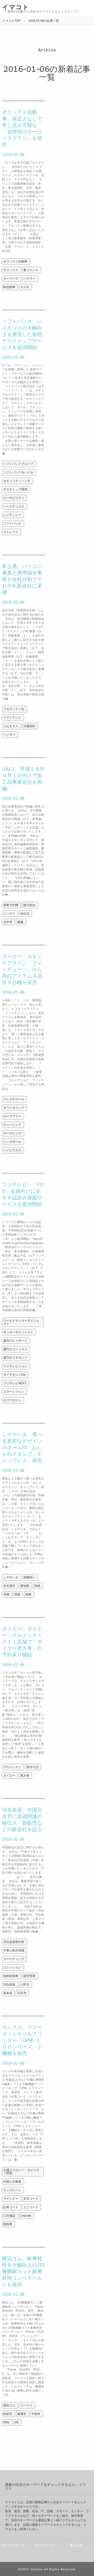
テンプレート (12, 2190)
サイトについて (13, 2545)
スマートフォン (13, 1391)
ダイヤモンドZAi (14, 1374)
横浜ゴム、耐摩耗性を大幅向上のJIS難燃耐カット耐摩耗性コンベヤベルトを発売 (23, 2271)
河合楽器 (9, 1984)
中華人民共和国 (13, 1950)
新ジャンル (30, 270)
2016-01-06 (13, 154)
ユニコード (30, 2207)
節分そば (32, 1767)
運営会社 (76, 2545)
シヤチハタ (10, 1577)
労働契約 (29, 726)
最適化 (21, 2414)
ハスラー (29, 278)
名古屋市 (9, 1586)
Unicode (25, 2215)
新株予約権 (10, 905)
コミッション (12, 1967)
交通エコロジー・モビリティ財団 (21, 2171)
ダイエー (9, 1775)
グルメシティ (12, 1767)
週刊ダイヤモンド (15, 1357)
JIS (16, 2422)
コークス (26, 2405)
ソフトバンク (12, 523)
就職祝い (29, 1577)
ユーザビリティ (13, 498)
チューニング (12, 1124)
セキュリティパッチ (16, 481)
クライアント (12, 717)
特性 (6, 2422)
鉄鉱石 (7, 2414)
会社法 (24, 913)
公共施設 (9, 2215)
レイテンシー (12, 515)
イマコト (15, 7)
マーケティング (13, 1959)
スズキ (24, 287)
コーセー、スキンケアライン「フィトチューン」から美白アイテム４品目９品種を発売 (22, 969)
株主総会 (29, 905)
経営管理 (29, 1976)
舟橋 (6, 1594)
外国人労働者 (12, 2181)
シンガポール (12, 1141)
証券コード (10, 2207)
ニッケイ (9, 913)
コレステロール (13, 1099)
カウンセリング (13, 1107)
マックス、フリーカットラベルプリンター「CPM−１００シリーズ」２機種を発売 (22, 2040)
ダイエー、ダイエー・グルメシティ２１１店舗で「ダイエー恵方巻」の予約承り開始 (22, 1641)
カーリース (10, 278)
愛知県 (24, 1586)
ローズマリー (12, 1116)
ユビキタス (10, 726)
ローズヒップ (12, 1133)
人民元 (24, 1984)
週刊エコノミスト (15, 1349)
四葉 (17, 1594)
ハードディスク (13, 506)
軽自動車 (9, 287)
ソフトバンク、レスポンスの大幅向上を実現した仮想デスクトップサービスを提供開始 (22, 334)
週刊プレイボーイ (15, 1340)
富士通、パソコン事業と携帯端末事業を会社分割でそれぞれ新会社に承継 (22, 579)
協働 (20, 922)
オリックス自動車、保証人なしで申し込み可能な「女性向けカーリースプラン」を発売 (22, 128)
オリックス (10, 270)
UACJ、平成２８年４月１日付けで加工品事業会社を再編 (23, 778)
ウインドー (10, 2198)
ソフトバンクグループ (18, 464)
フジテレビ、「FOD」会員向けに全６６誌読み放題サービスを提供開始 (23, 1194)
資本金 (7, 1993)
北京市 (21, 1993)
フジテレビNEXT (14, 1383)
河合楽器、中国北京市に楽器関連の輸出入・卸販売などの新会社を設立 (22, 1819)
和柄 (28, 1594)
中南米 (35, 2414)
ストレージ (10, 532)
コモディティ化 (13, 709)
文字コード (30, 2198)
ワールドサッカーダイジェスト (21, 1322)
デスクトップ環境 (15, 489)
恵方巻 (24, 1775)
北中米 (7, 922)
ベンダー (9, 734)
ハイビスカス (12, 1150)
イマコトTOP (11, 20)
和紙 (37, 1586)
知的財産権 (10, 1976)
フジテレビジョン (15, 1366)
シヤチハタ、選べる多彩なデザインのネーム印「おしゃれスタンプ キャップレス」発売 (22, 1447)
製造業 (7, 2224)
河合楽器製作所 (13, 1942)
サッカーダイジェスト (18, 1332)
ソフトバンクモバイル (18, 472)
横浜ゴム (9, 2405)
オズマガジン (12, 1400)
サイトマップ (45, 2545)
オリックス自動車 (15, 261)
